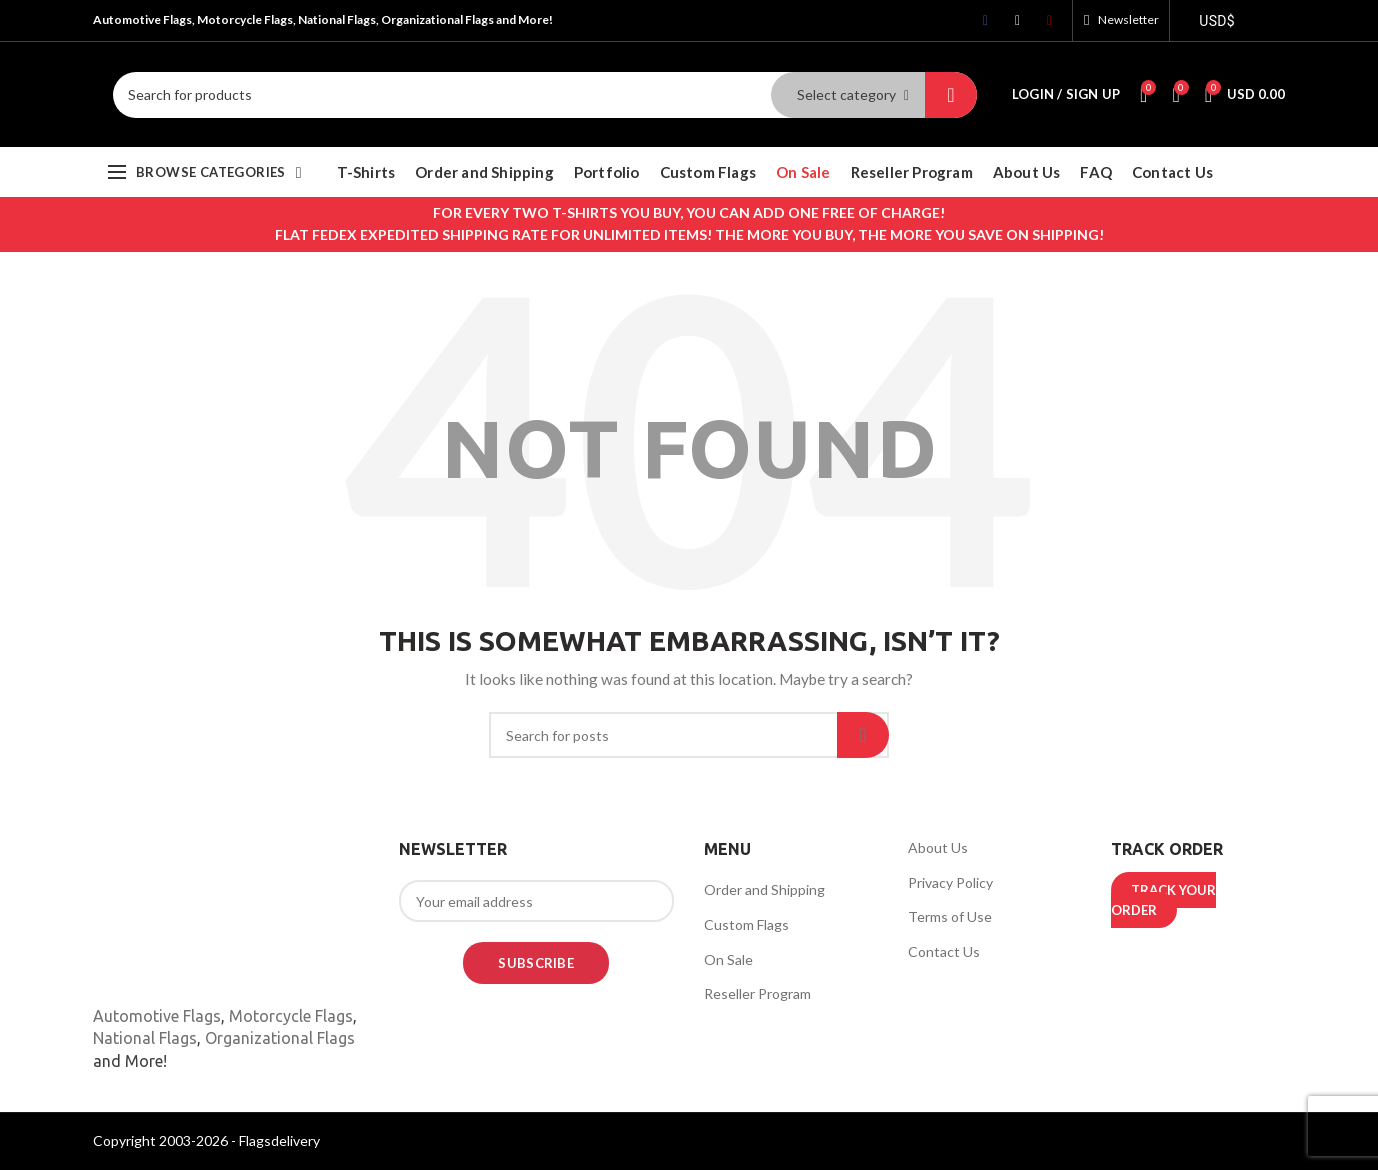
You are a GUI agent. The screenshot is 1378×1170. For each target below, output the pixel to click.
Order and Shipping (764, 889)
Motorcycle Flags (291, 1016)
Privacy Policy (950, 882)
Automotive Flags (157, 1016)
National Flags (145, 1038)
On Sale (728, 959)
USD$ (1217, 21)
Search (951, 95)
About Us (938, 847)
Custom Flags (746, 924)
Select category (846, 94)
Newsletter (1128, 19)
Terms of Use (950, 916)
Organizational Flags (280, 1038)
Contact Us (944, 951)
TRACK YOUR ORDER (1163, 900)
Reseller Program (757, 993)
